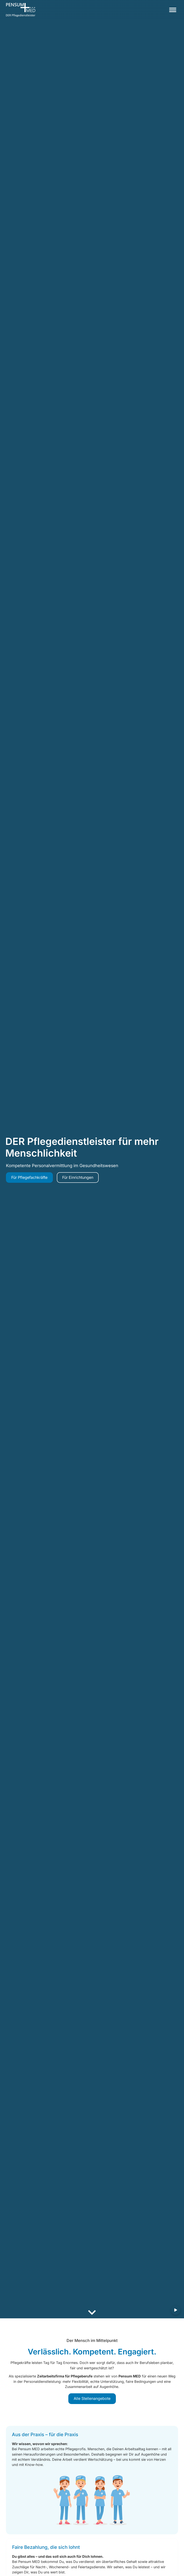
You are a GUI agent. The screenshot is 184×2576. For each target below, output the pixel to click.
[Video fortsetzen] (175, 2310)
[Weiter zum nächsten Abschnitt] (92, 2312)
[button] (172, 10)
